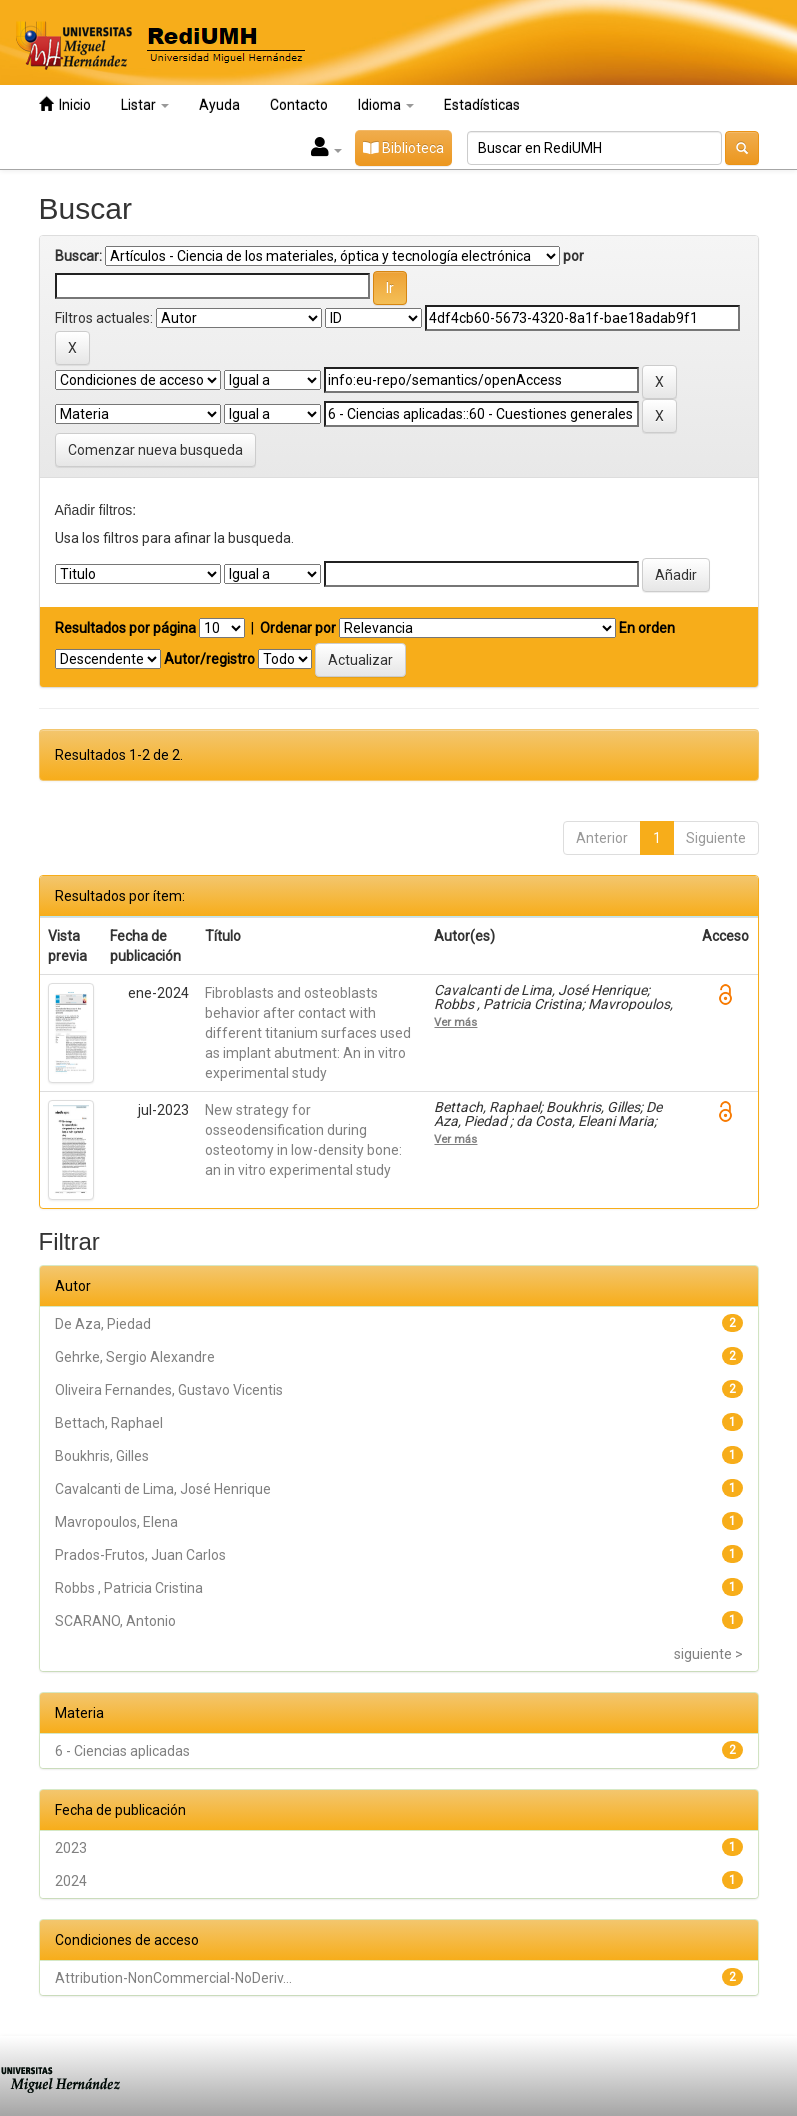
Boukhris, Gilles (102, 1456)
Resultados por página (125, 628)
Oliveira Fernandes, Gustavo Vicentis (169, 1390)
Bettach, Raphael (109, 1423)
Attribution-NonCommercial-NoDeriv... (173, 1978)
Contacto (299, 105)
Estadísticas (482, 105)
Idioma (386, 105)
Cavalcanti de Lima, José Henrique (163, 1489)
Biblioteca (403, 148)
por (573, 256)
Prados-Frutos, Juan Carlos (140, 1555)
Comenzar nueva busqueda (155, 450)
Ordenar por (298, 628)
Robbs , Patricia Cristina (129, 1588)
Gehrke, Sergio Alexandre (135, 1357)
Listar (145, 105)
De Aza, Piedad (103, 1324)
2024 (71, 1881)
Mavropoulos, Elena (116, 1522)
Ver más (455, 1022)
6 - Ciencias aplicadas (122, 1751)
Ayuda (219, 105)
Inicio (65, 104)
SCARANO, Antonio (115, 1621)
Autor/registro (209, 659)
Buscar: (78, 256)
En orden (647, 628)
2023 (71, 1848)
